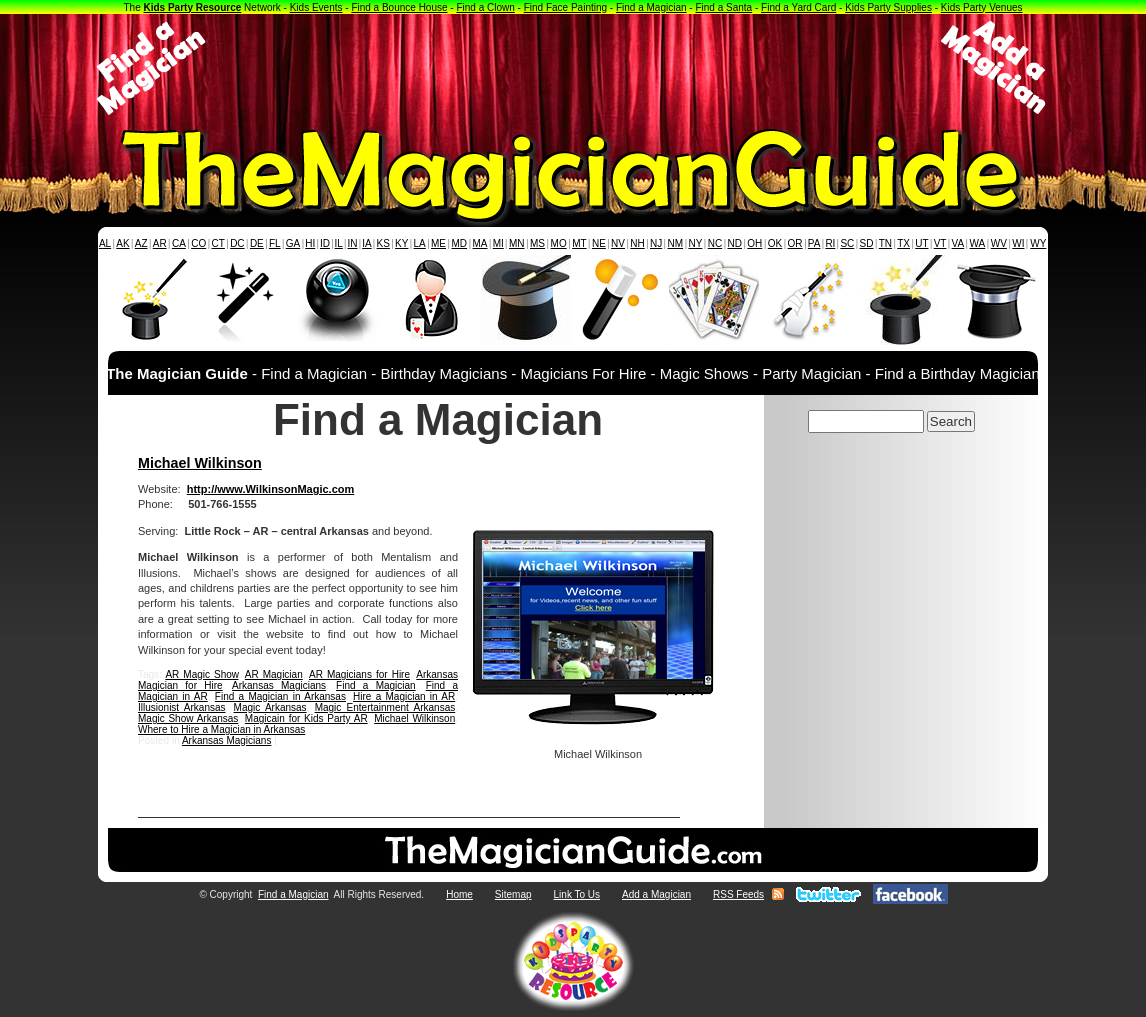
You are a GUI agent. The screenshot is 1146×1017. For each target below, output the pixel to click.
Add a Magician (656, 894)
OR (795, 243)
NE (599, 243)
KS (383, 243)
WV (999, 243)
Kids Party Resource (193, 7)
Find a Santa (723, 7)
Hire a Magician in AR (404, 696)
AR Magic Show (201, 674)
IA (366, 243)
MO (559, 243)
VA (958, 243)
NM (676, 243)
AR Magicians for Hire (359, 674)
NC (715, 243)
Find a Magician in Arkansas (280, 696)
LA (420, 243)
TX (903, 243)
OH (754, 243)
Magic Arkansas (270, 707)
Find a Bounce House (399, 7)
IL (339, 243)
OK (775, 243)
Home (459, 894)
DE (257, 243)
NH (637, 243)
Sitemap (513, 894)
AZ (141, 243)
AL (105, 243)
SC (847, 243)
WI (1018, 243)
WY (1038, 243)
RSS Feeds (738, 894)
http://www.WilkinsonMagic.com (271, 489)
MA (480, 243)
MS (537, 243)
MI (498, 243)
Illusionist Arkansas (182, 707)
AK (122, 243)
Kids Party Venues (982, 7)
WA (978, 243)
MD (460, 243)
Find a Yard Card (798, 7)
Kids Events (316, 7)
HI (310, 243)
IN (352, 243)
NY (695, 243)
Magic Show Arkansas (188, 718)
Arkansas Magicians (279, 685)
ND (735, 243)
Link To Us (577, 894)
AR (160, 243)
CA (179, 243)
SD (867, 243)
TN (885, 243)
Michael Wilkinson (200, 463)
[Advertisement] (573, 68)
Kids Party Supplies (888, 7)
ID (325, 243)
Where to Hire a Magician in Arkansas (221, 729)
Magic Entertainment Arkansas (385, 707)
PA (814, 243)
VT (940, 243)
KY (401, 243)
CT (218, 243)
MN (517, 243)
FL (275, 243)
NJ (656, 243)
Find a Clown (485, 7)
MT (579, 243)
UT (921, 243)
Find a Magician (651, 7)
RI (830, 243)
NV (618, 243)
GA (293, 243)
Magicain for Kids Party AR (306, 718)
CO (198, 243)
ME (438, 243)
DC (237, 243)
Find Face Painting (565, 7)
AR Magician (274, 674)
